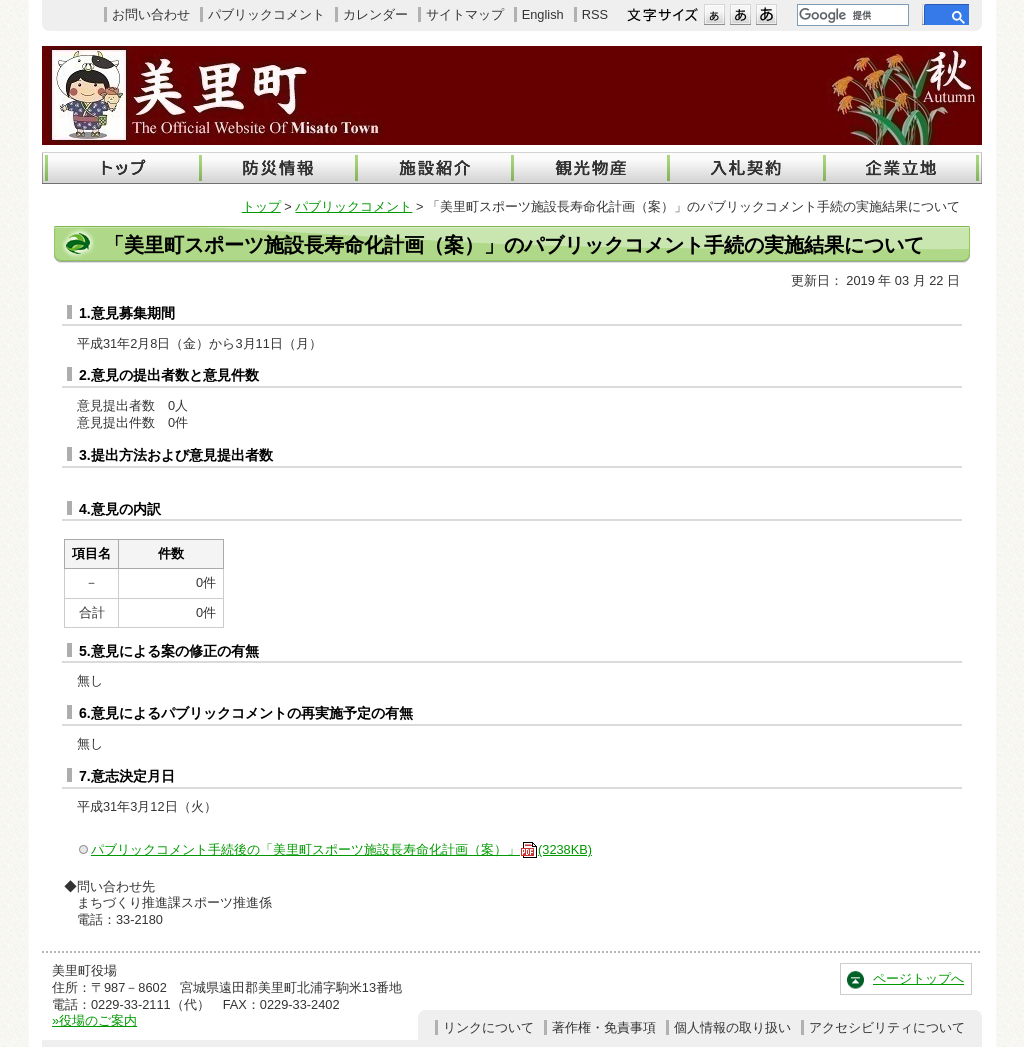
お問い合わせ (151, 14)
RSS (595, 14)
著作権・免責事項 (604, 1027)
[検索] (851, 15)
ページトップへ (918, 978)
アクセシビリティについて (887, 1027)
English (543, 14)
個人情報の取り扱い (732, 1027)
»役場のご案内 (94, 1020)
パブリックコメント (266, 14)
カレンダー (375, 14)
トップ (261, 206)
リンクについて (488, 1027)
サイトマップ (465, 14)
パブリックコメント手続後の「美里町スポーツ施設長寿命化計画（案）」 (341, 849)
